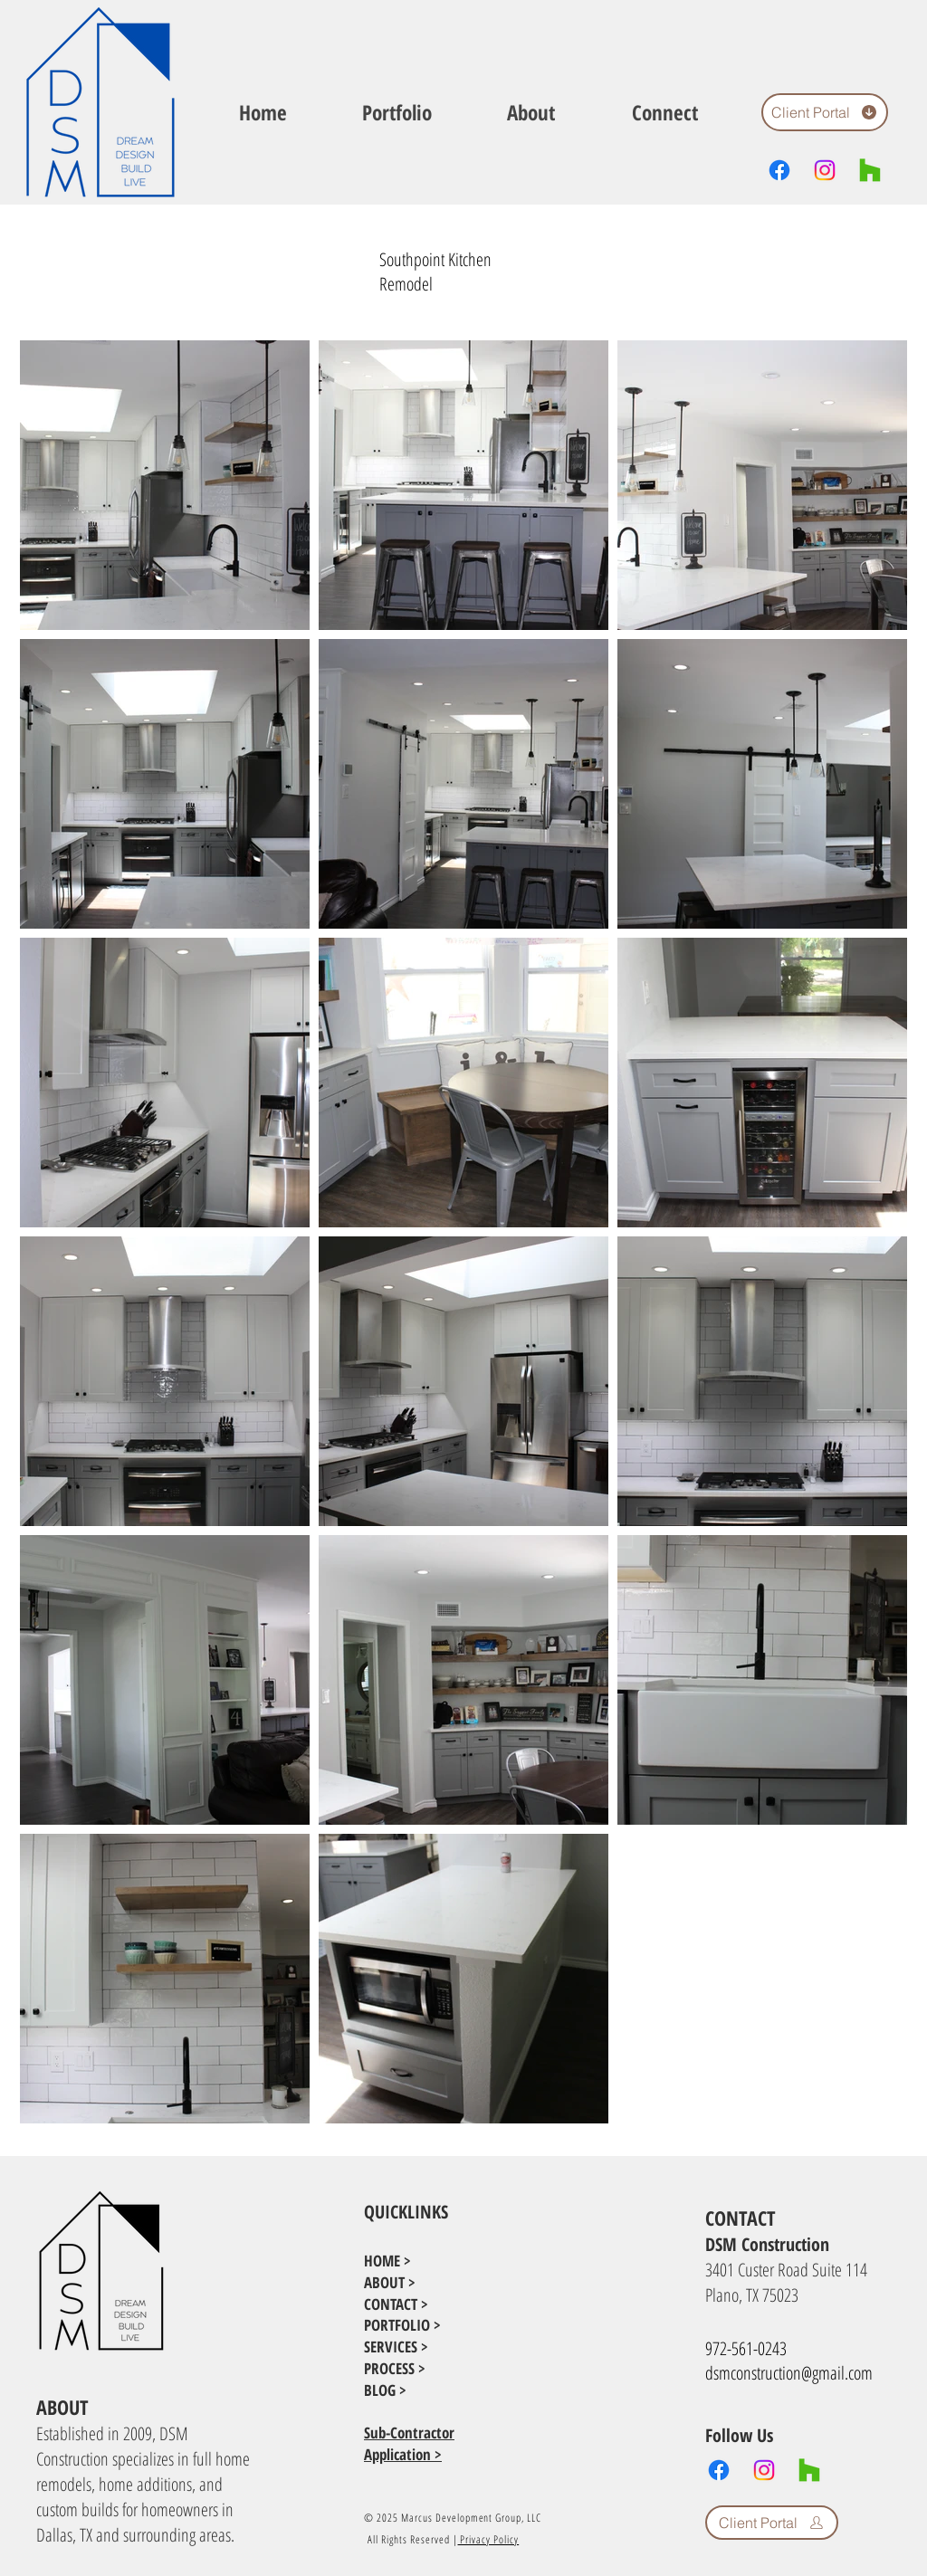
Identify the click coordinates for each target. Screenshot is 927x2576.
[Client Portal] (824, 112)
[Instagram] (824, 170)
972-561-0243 (746, 2348)
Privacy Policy (489, 2539)
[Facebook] (779, 170)
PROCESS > (394, 2368)
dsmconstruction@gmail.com (789, 2373)
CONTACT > (396, 2304)
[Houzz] (870, 170)
